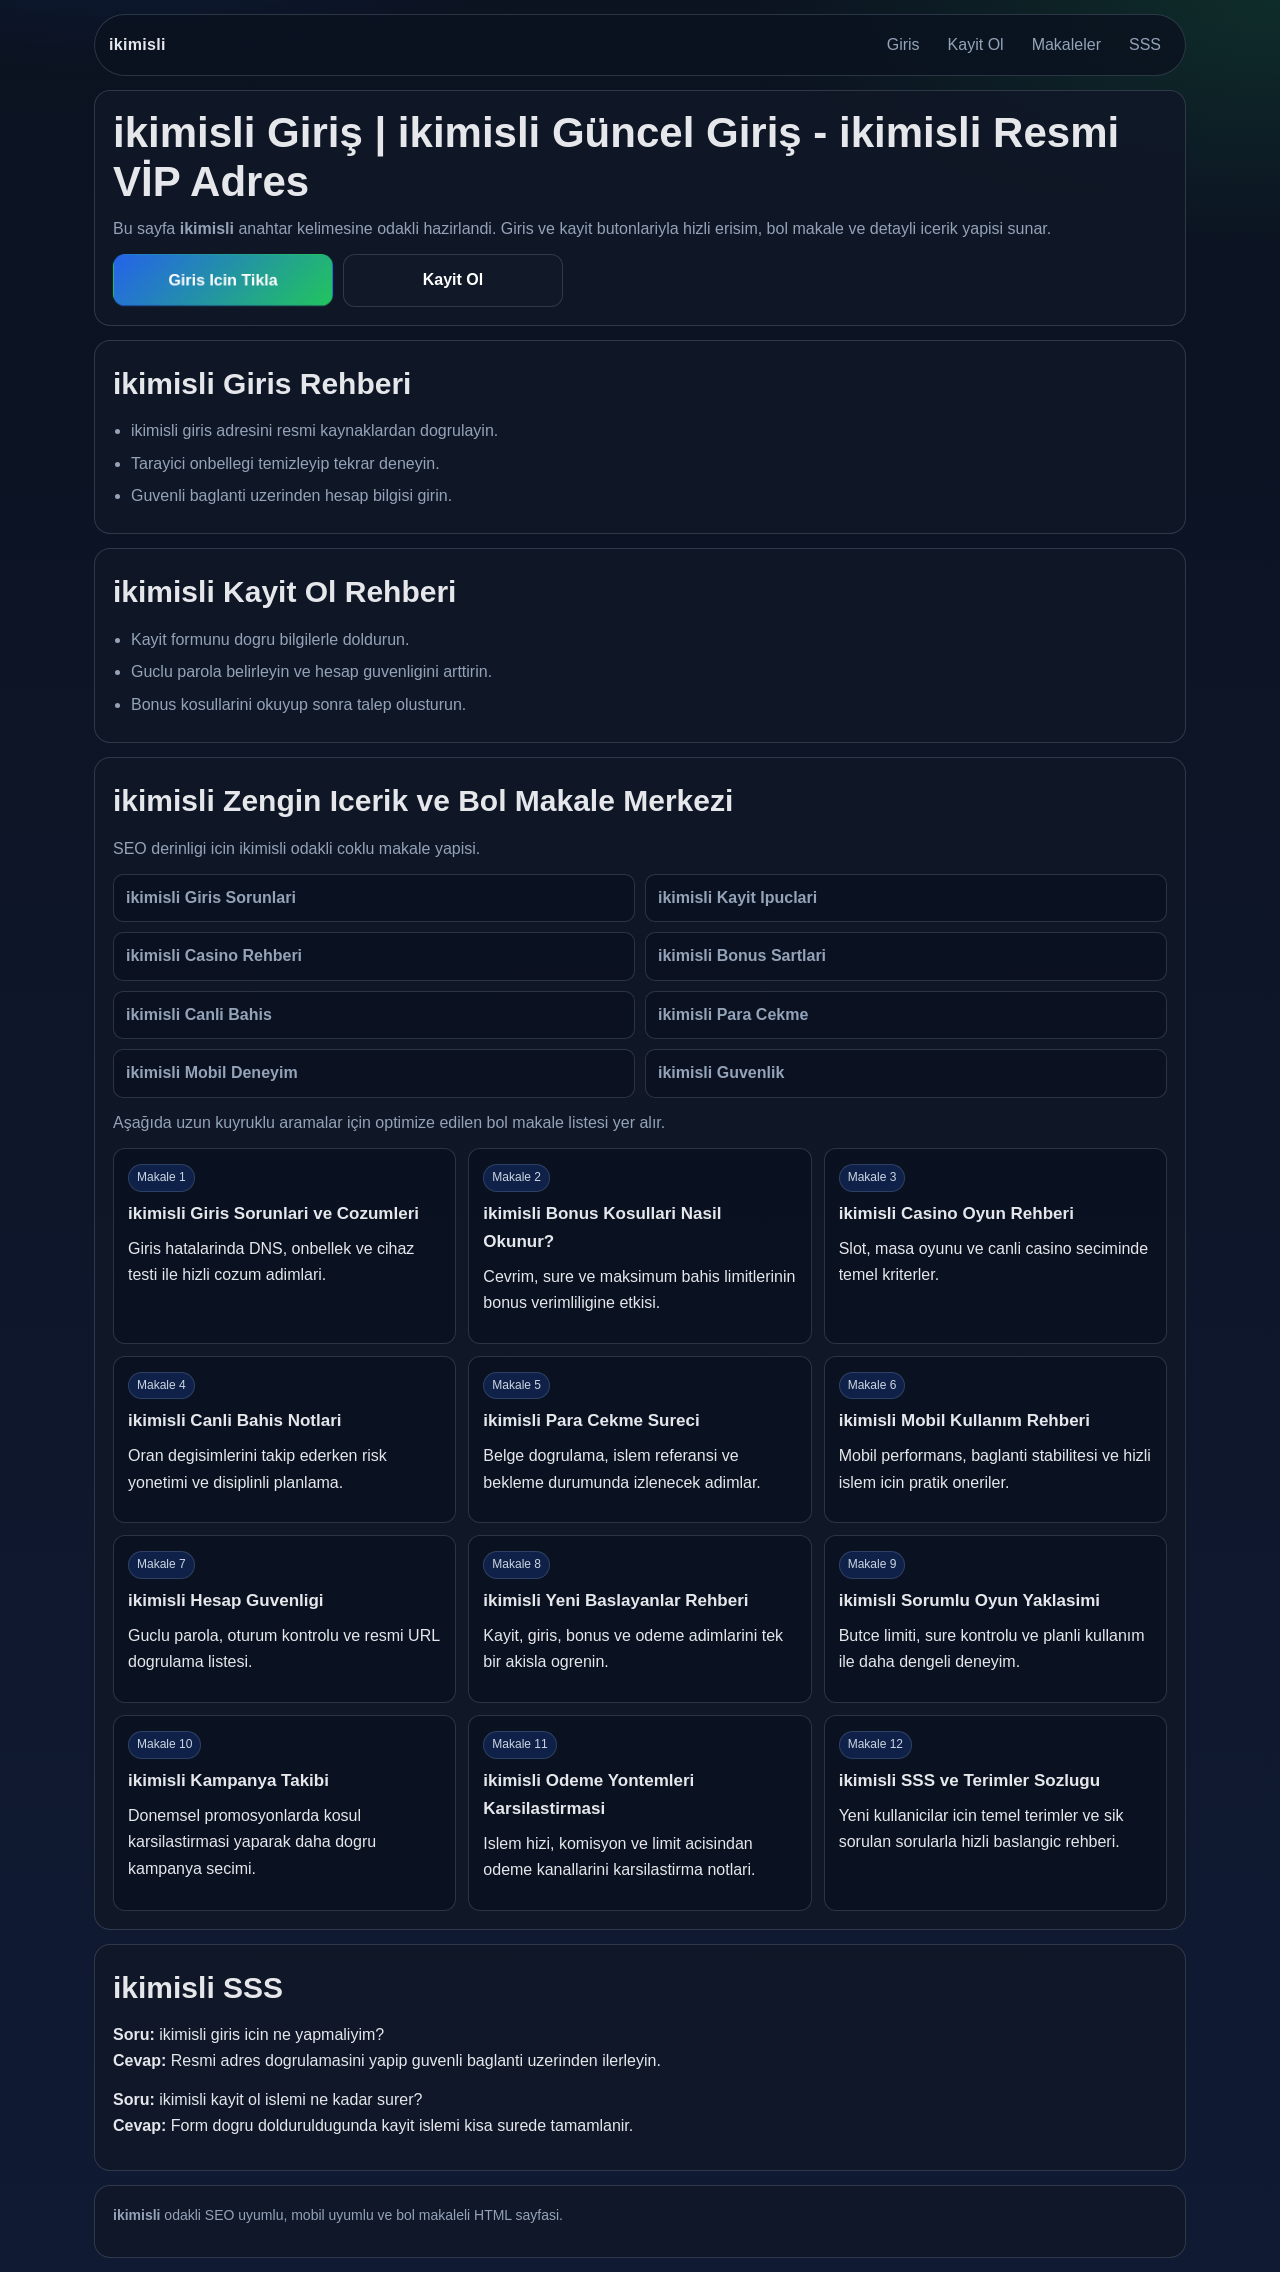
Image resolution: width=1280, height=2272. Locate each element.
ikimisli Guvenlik (721, 1072)
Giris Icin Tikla (223, 280)
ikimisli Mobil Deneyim (212, 1072)
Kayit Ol (976, 44)
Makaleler (1066, 44)
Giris (903, 44)
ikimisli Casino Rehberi (214, 955)
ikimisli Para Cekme (733, 1014)
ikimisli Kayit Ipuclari (737, 897)
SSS (1145, 44)
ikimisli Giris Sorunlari (211, 897)
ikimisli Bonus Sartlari (742, 955)
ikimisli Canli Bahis (199, 1014)
